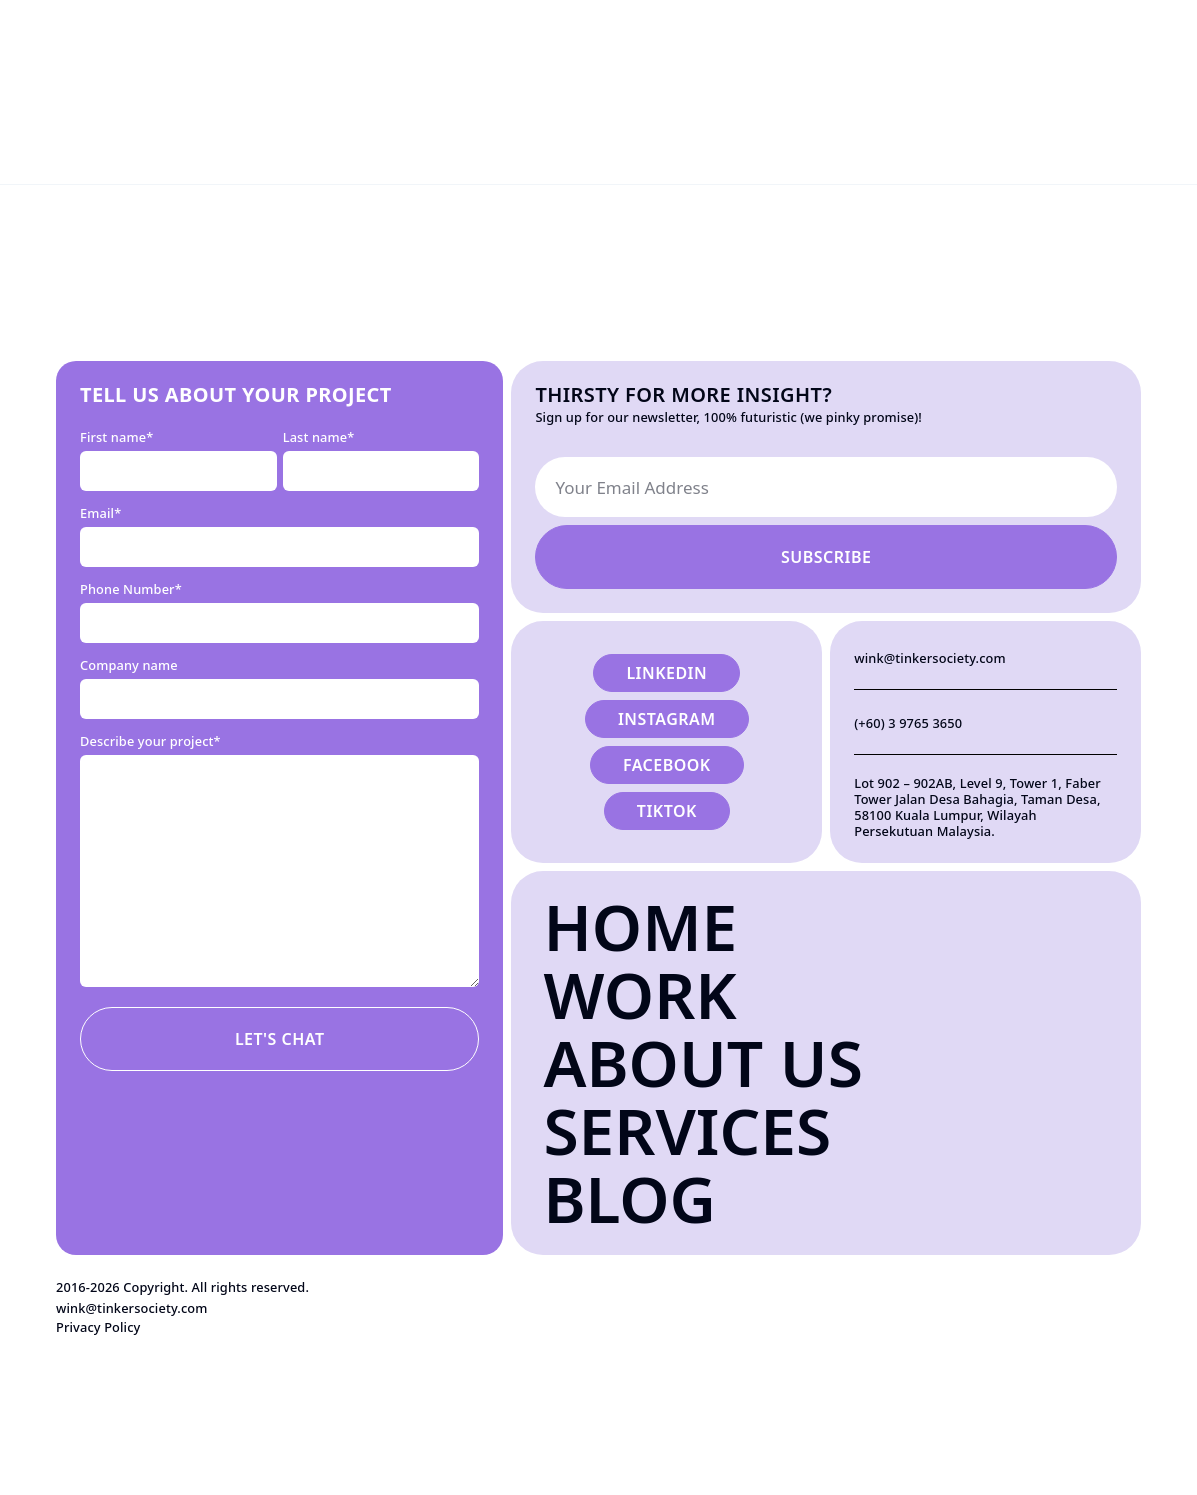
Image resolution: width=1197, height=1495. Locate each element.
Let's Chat (280, 1039)
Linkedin (666, 673)
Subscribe (826, 557)
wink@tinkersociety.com (930, 658)
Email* (100, 513)
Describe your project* (150, 741)
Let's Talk (1129, 34)
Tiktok (667, 811)
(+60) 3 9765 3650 (908, 723)
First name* (116, 437)
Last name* (319, 437)
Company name (129, 665)
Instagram (667, 719)
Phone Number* (131, 589)
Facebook (667, 765)
